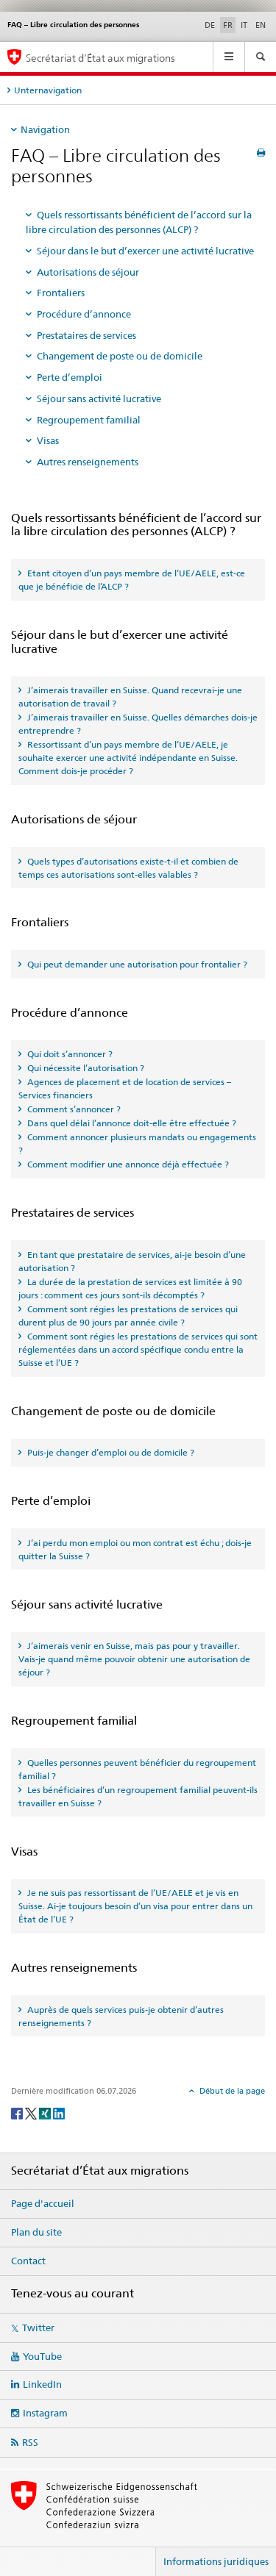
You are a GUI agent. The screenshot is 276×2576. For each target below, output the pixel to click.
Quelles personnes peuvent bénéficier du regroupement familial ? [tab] (137, 1769)
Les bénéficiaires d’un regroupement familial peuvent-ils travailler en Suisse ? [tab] (138, 1796)
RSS (30, 2442)
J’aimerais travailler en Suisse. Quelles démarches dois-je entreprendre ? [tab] (138, 724)
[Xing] (46, 2112)
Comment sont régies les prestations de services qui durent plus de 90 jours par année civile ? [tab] (128, 1315)
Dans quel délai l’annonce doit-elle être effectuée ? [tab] (130, 1122)
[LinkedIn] (59, 2112)
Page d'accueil (42, 2203)
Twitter (38, 2327)
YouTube (42, 2356)
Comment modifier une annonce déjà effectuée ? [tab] (127, 1164)
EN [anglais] (260, 25)
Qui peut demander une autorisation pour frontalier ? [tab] (136, 964)
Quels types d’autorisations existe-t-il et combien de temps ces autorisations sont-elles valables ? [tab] (128, 868)
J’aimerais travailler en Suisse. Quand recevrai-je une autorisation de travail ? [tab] (130, 696)
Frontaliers (61, 292)
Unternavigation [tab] (48, 90)
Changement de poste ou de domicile (119, 356)
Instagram (45, 2413)
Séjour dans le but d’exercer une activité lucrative (145, 251)
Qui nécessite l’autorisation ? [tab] (84, 1067)
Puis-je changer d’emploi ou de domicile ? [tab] (109, 1452)
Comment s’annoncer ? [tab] (73, 1109)
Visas (48, 440)
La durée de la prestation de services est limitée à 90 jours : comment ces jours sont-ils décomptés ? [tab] (130, 1288)
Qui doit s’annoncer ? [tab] (69, 1053)
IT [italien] (244, 25)
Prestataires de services (86, 335)
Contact (28, 2260)
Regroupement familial (89, 420)
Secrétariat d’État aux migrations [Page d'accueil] (100, 57)
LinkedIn (42, 2384)
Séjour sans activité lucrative (99, 398)
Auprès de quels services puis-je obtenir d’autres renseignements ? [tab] (121, 2016)
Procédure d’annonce (84, 314)
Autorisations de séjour (88, 272)
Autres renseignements (87, 462)
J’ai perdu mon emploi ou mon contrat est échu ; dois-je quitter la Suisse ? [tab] (135, 1549)
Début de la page (231, 2091)
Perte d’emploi (69, 377)
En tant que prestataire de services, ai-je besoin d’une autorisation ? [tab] (132, 1261)
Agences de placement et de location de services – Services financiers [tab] (124, 1088)
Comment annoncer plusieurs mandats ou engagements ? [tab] (137, 1143)
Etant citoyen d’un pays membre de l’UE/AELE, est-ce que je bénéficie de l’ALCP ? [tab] (131, 580)
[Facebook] (18, 2112)
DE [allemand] (210, 25)
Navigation (45, 129)
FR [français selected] (228, 25)
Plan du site (36, 2232)
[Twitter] (32, 2112)
